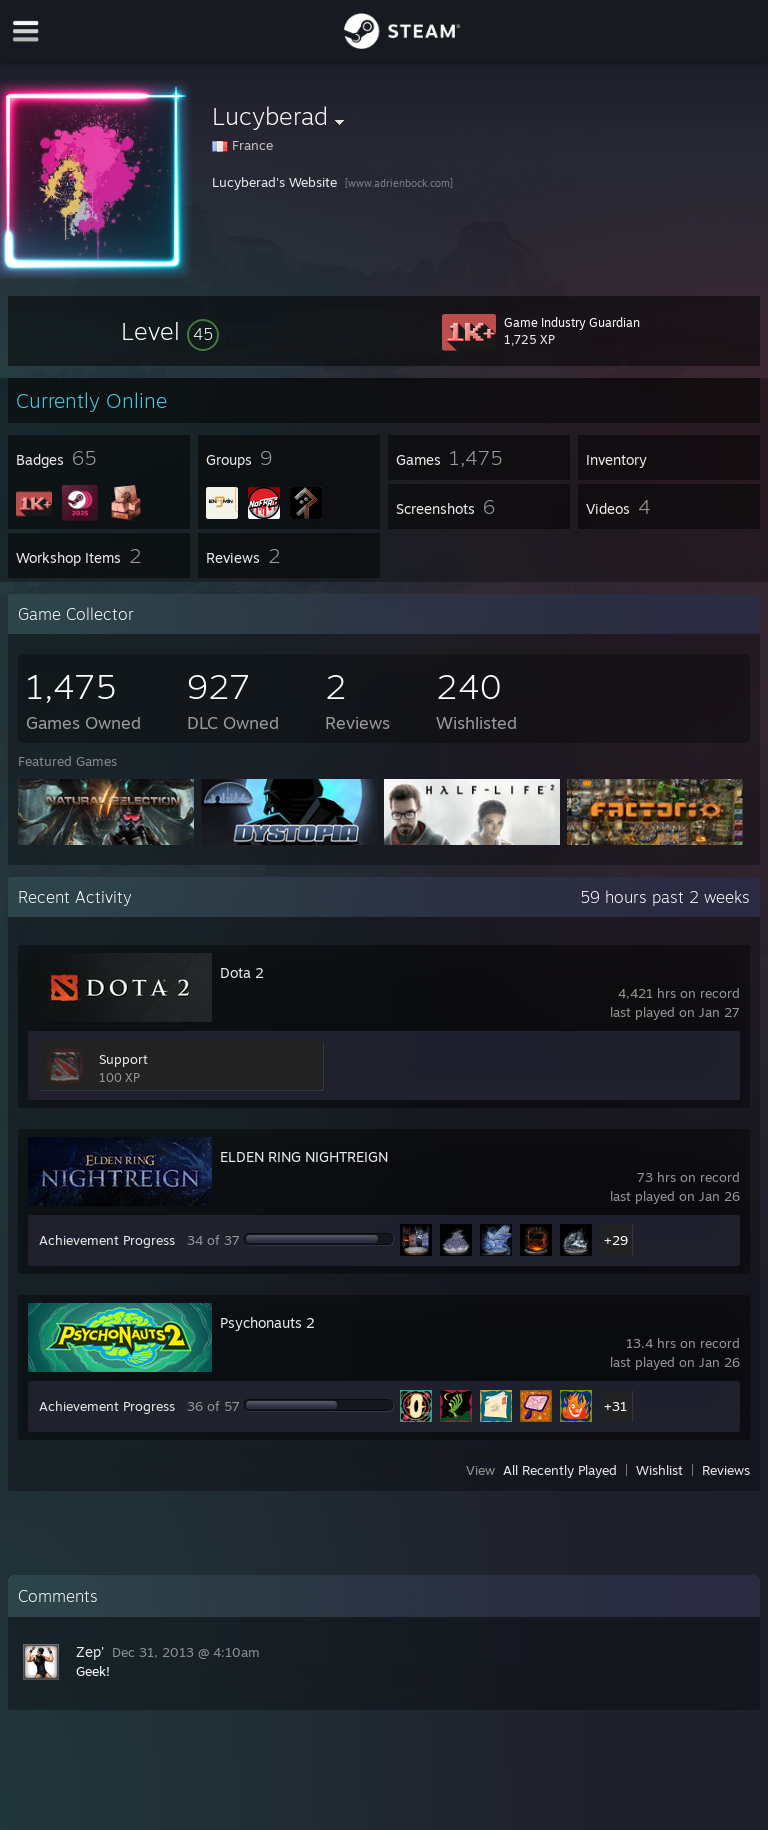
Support (123, 1059)
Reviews (726, 1470)
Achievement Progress (107, 1240)
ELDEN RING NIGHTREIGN (304, 1156)
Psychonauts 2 (267, 1322)
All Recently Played (560, 1470)
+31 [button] (615, 1406)
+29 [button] (616, 1240)
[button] (170, 331)
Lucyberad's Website (274, 182)
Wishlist (659, 1470)
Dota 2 (242, 972)
